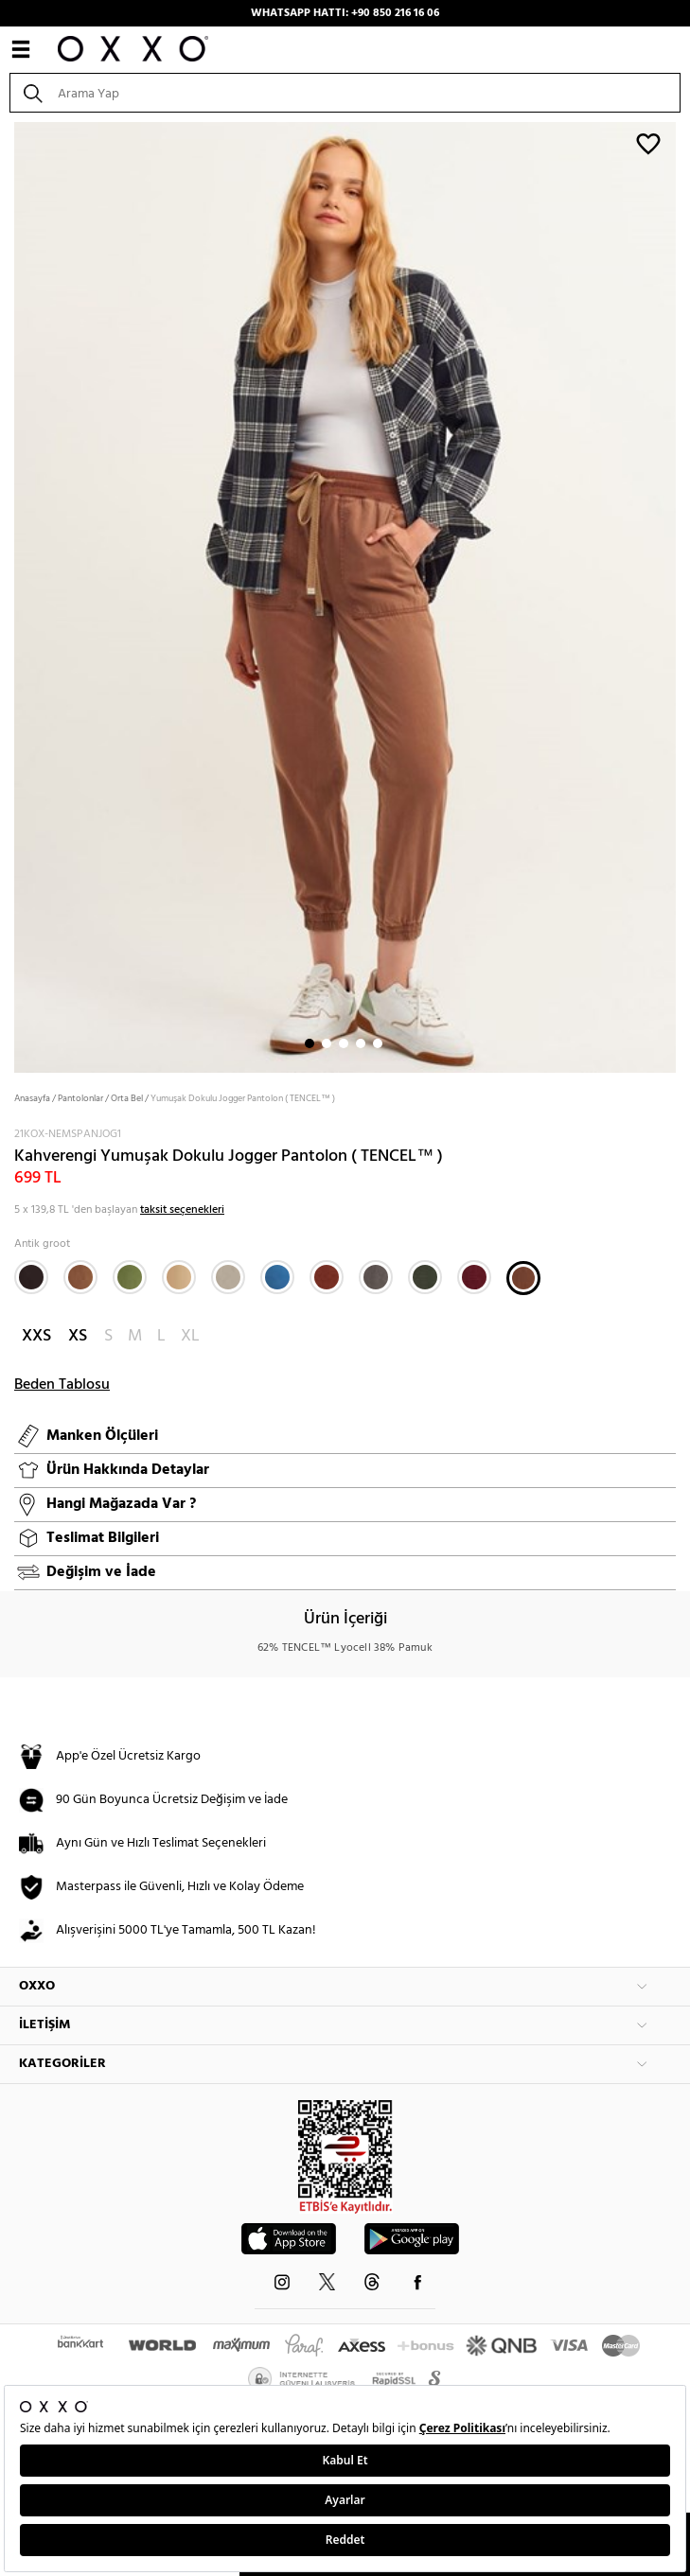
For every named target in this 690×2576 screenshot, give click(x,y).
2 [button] (326, 1043)
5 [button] (377, 1043)
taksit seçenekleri (182, 1209)
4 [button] (360, 1043)
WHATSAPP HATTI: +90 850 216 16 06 (345, 13)
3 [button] (343, 1043)
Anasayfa (32, 1098)
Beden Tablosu (62, 1385)
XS (77, 1336)
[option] (345, 595)
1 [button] (309, 1043)
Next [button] (9, 596)
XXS (36, 1336)
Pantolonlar (80, 1098)
